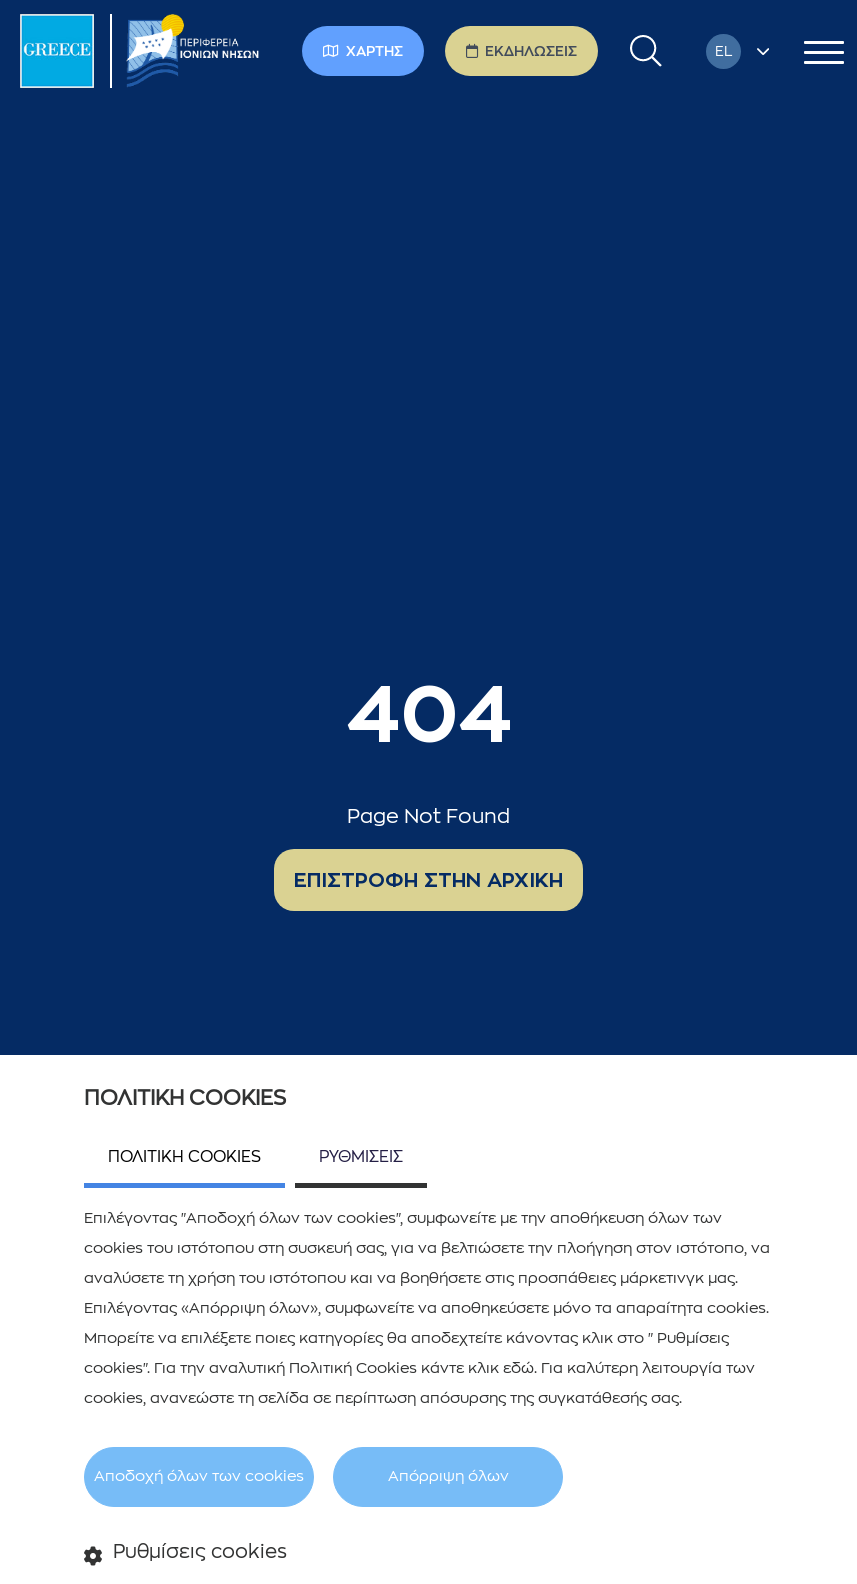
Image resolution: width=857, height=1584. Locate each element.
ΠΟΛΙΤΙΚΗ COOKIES (184, 1157)
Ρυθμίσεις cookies (185, 1553)
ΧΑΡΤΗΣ (363, 51)
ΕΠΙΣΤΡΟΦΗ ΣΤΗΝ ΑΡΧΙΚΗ (428, 880)
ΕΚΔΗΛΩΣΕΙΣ (521, 51)
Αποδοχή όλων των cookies (199, 1476)
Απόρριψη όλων (448, 1476)
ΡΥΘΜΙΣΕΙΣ (361, 1157)
